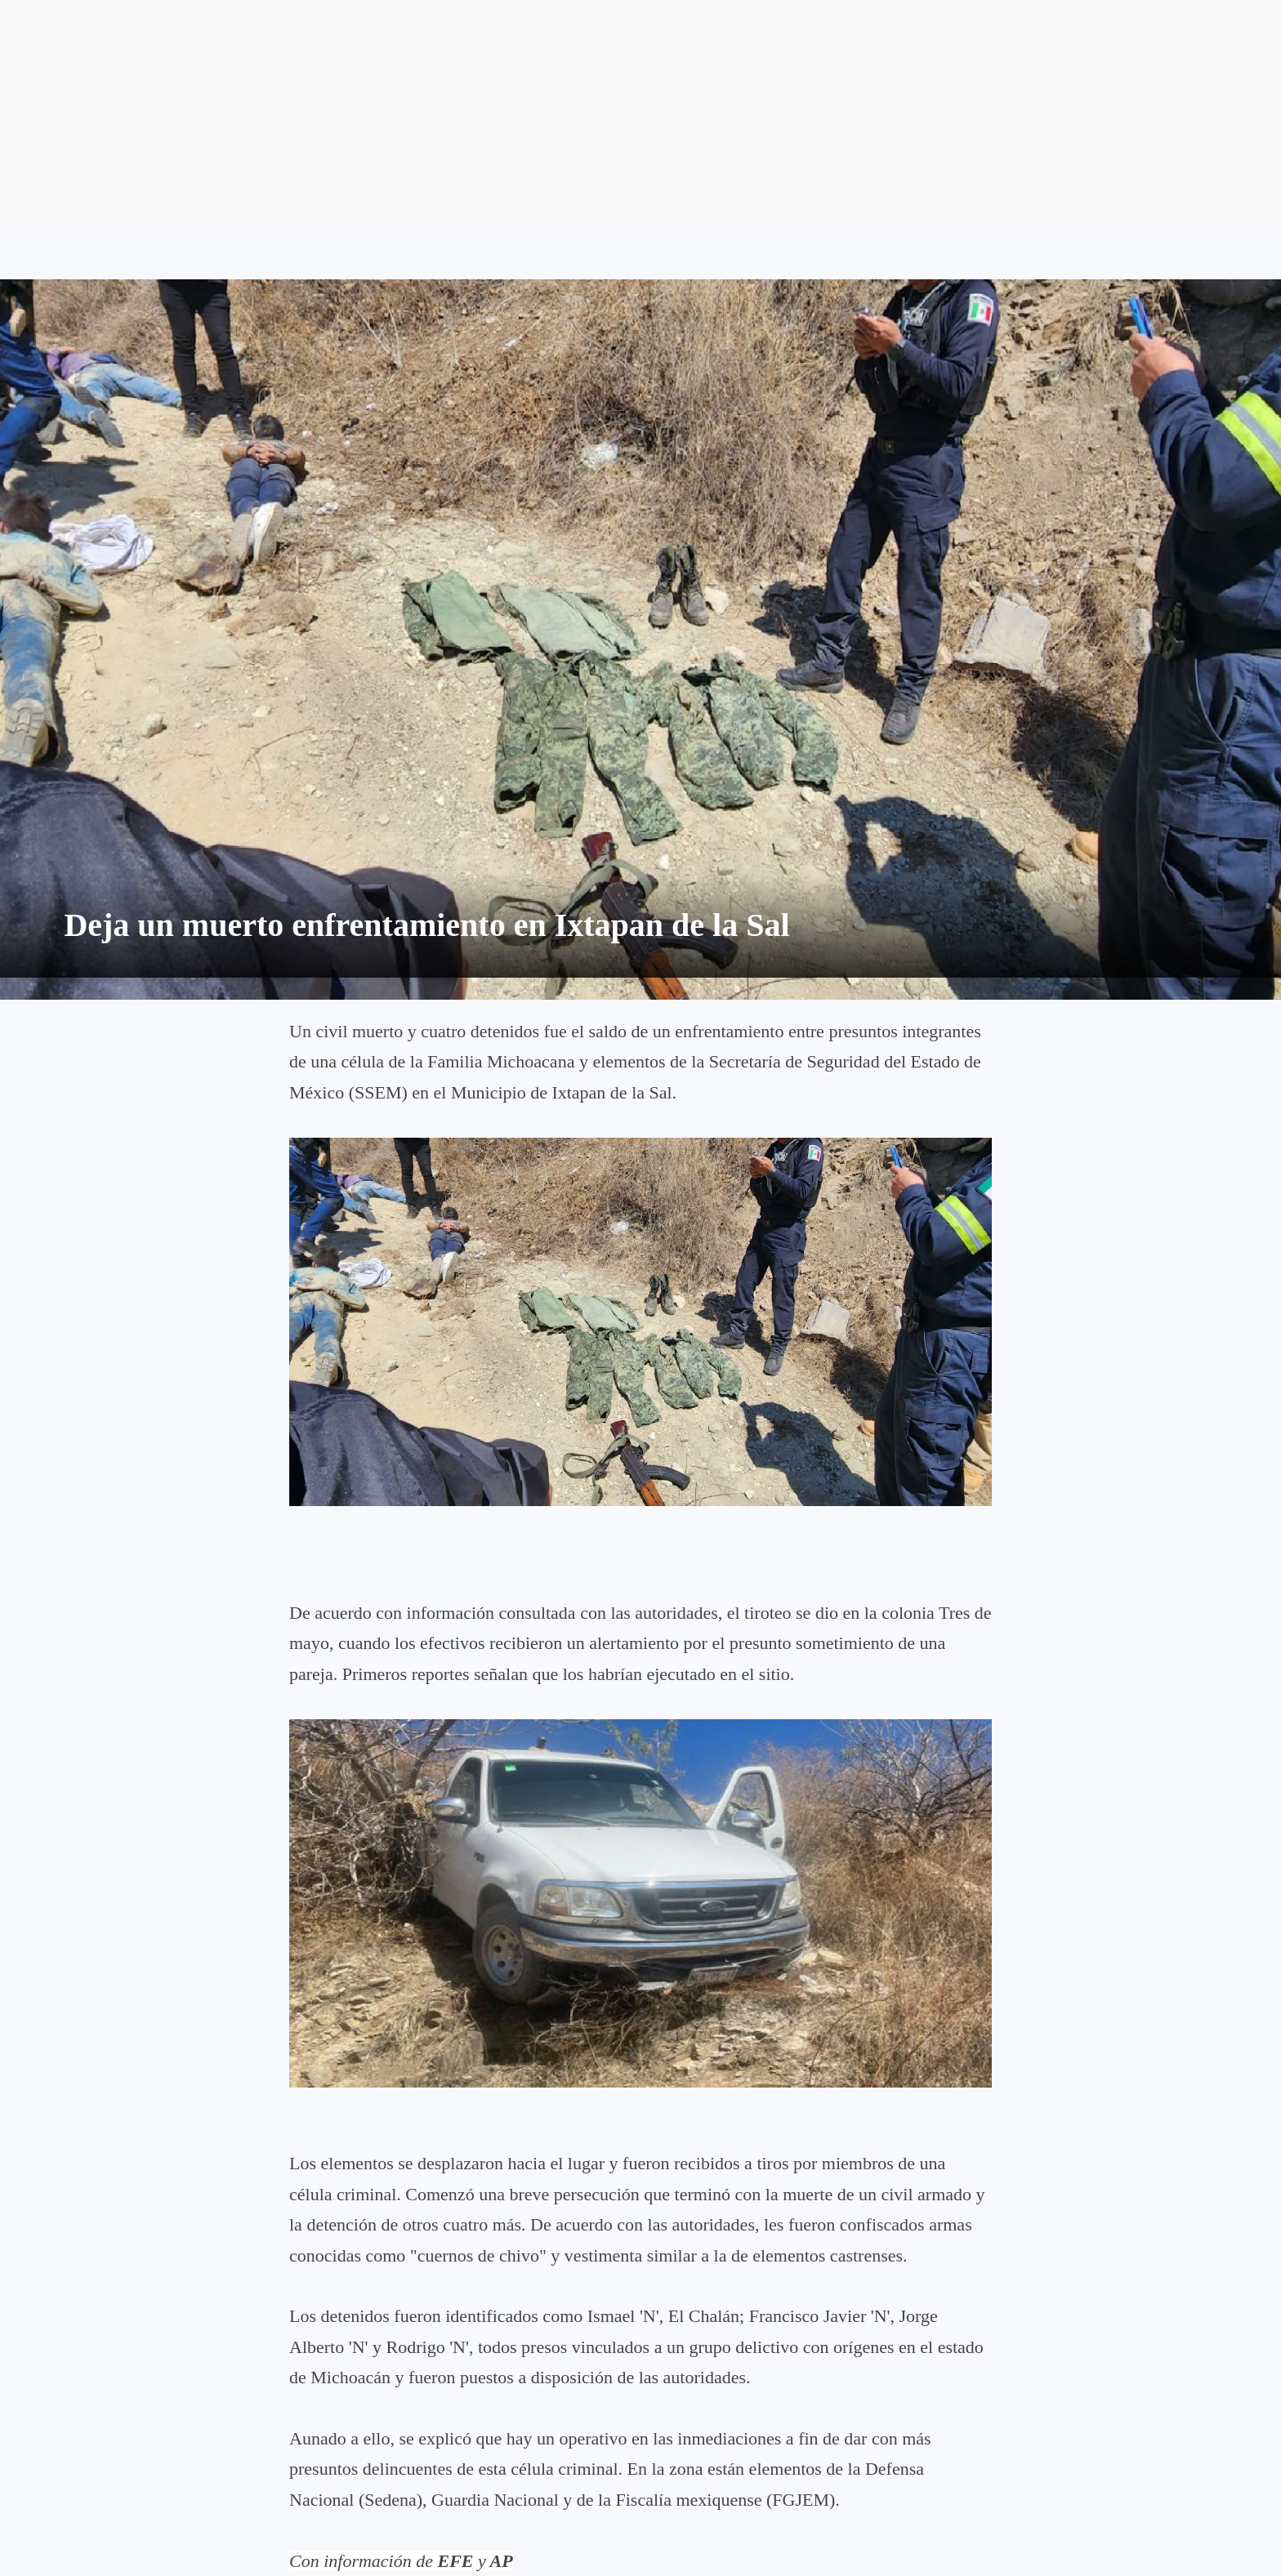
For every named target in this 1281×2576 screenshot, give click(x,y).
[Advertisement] (640, 115)
